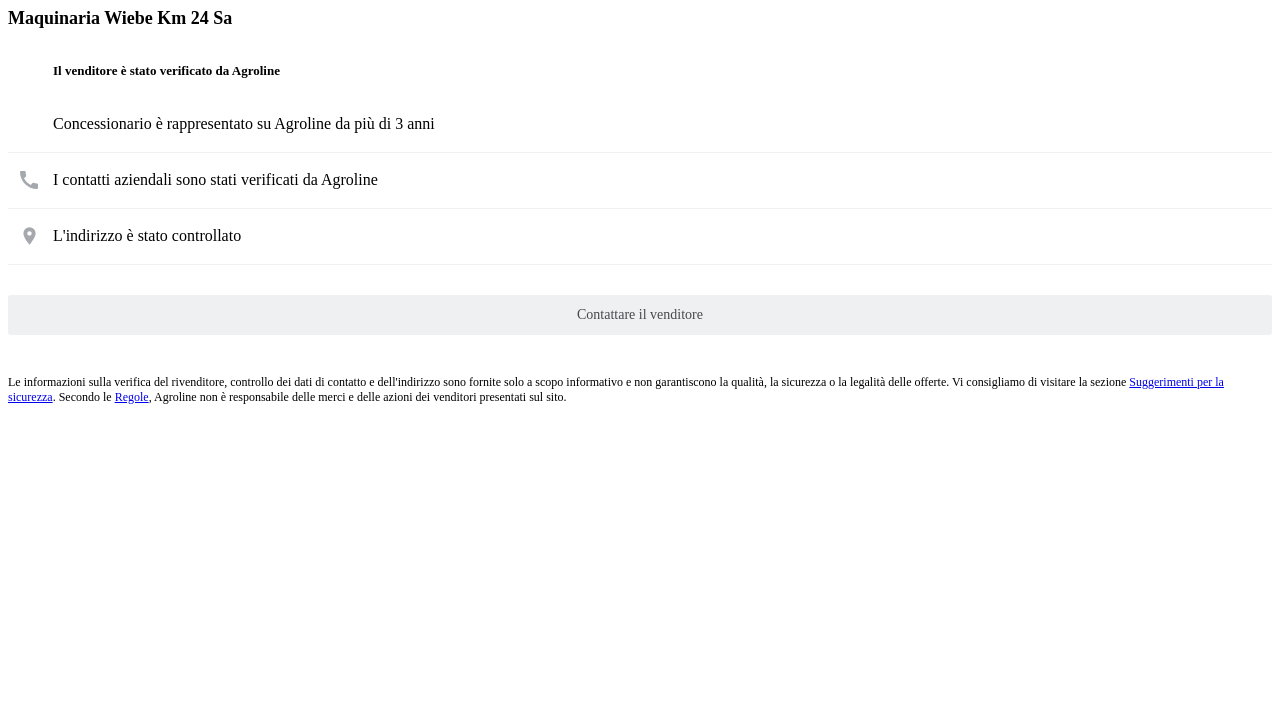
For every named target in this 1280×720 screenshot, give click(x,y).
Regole (132, 397)
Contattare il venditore (640, 314)
